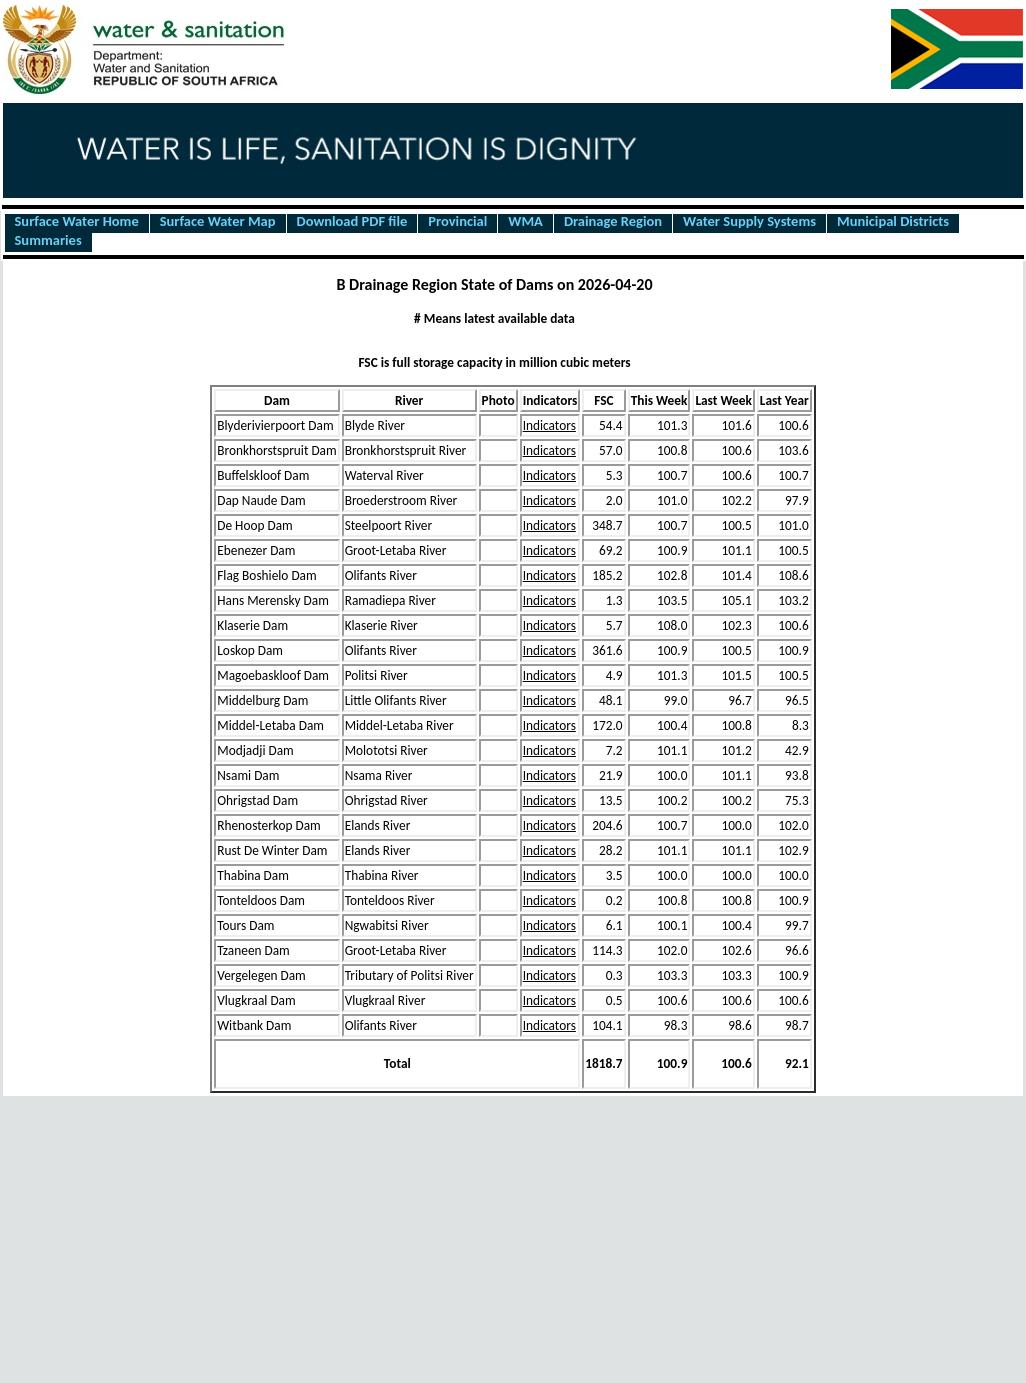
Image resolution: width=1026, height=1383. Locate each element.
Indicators (549, 425)
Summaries (48, 241)
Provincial (457, 222)
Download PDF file (352, 222)
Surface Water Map (218, 222)
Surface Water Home (77, 222)
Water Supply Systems (749, 222)
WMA (525, 222)
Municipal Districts (893, 222)
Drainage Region (613, 222)
